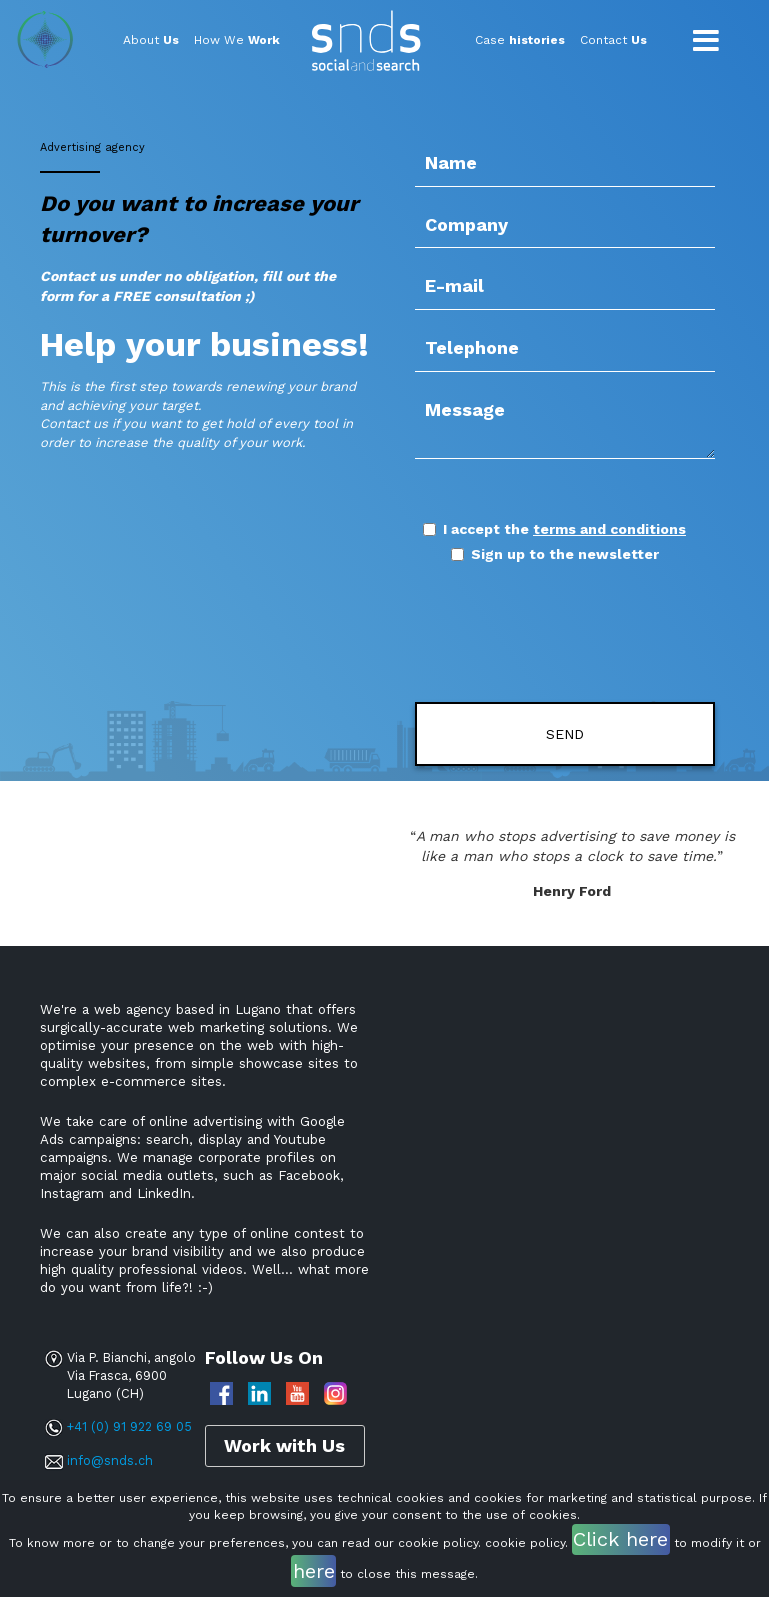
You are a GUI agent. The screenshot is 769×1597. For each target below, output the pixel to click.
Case (520, 40)
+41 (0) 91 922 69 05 (129, 1426)
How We (237, 40)
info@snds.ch (110, 1460)
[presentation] (532, 634)
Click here (620, 1539)
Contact (613, 40)
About (151, 40)
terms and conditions (609, 529)
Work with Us (284, 1445)
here (314, 1571)
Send (565, 734)
